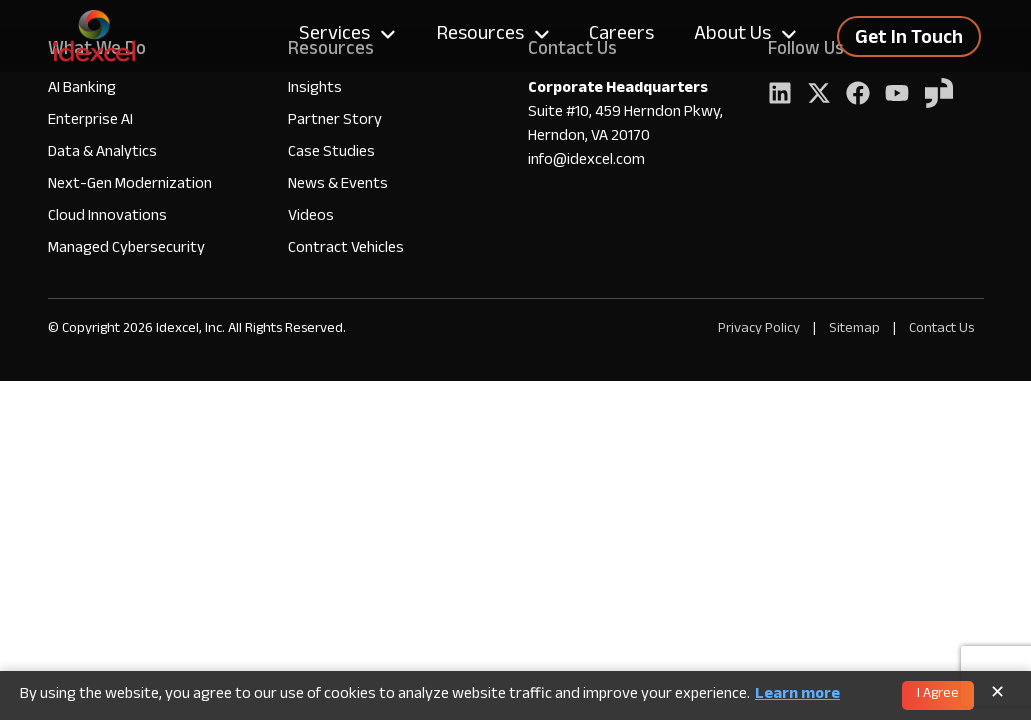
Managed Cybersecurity (126, 249)
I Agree (938, 695)
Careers (621, 36)
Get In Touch (909, 40)
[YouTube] (897, 95)
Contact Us (941, 329)
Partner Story (335, 121)
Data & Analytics (102, 153)
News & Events (338, 185)
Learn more (797, 696)
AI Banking (82, 89)
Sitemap (856, 329)
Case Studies (331, 153)
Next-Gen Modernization (130, 185)
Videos (311, 217)
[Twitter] (819, 95)
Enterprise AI (90, 121)
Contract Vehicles (346, 249)
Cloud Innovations (107, 217)
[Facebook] (858, 95)
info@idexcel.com (586, 162)
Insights (315, 89)
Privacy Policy (759, 329)
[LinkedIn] (780, 95)
